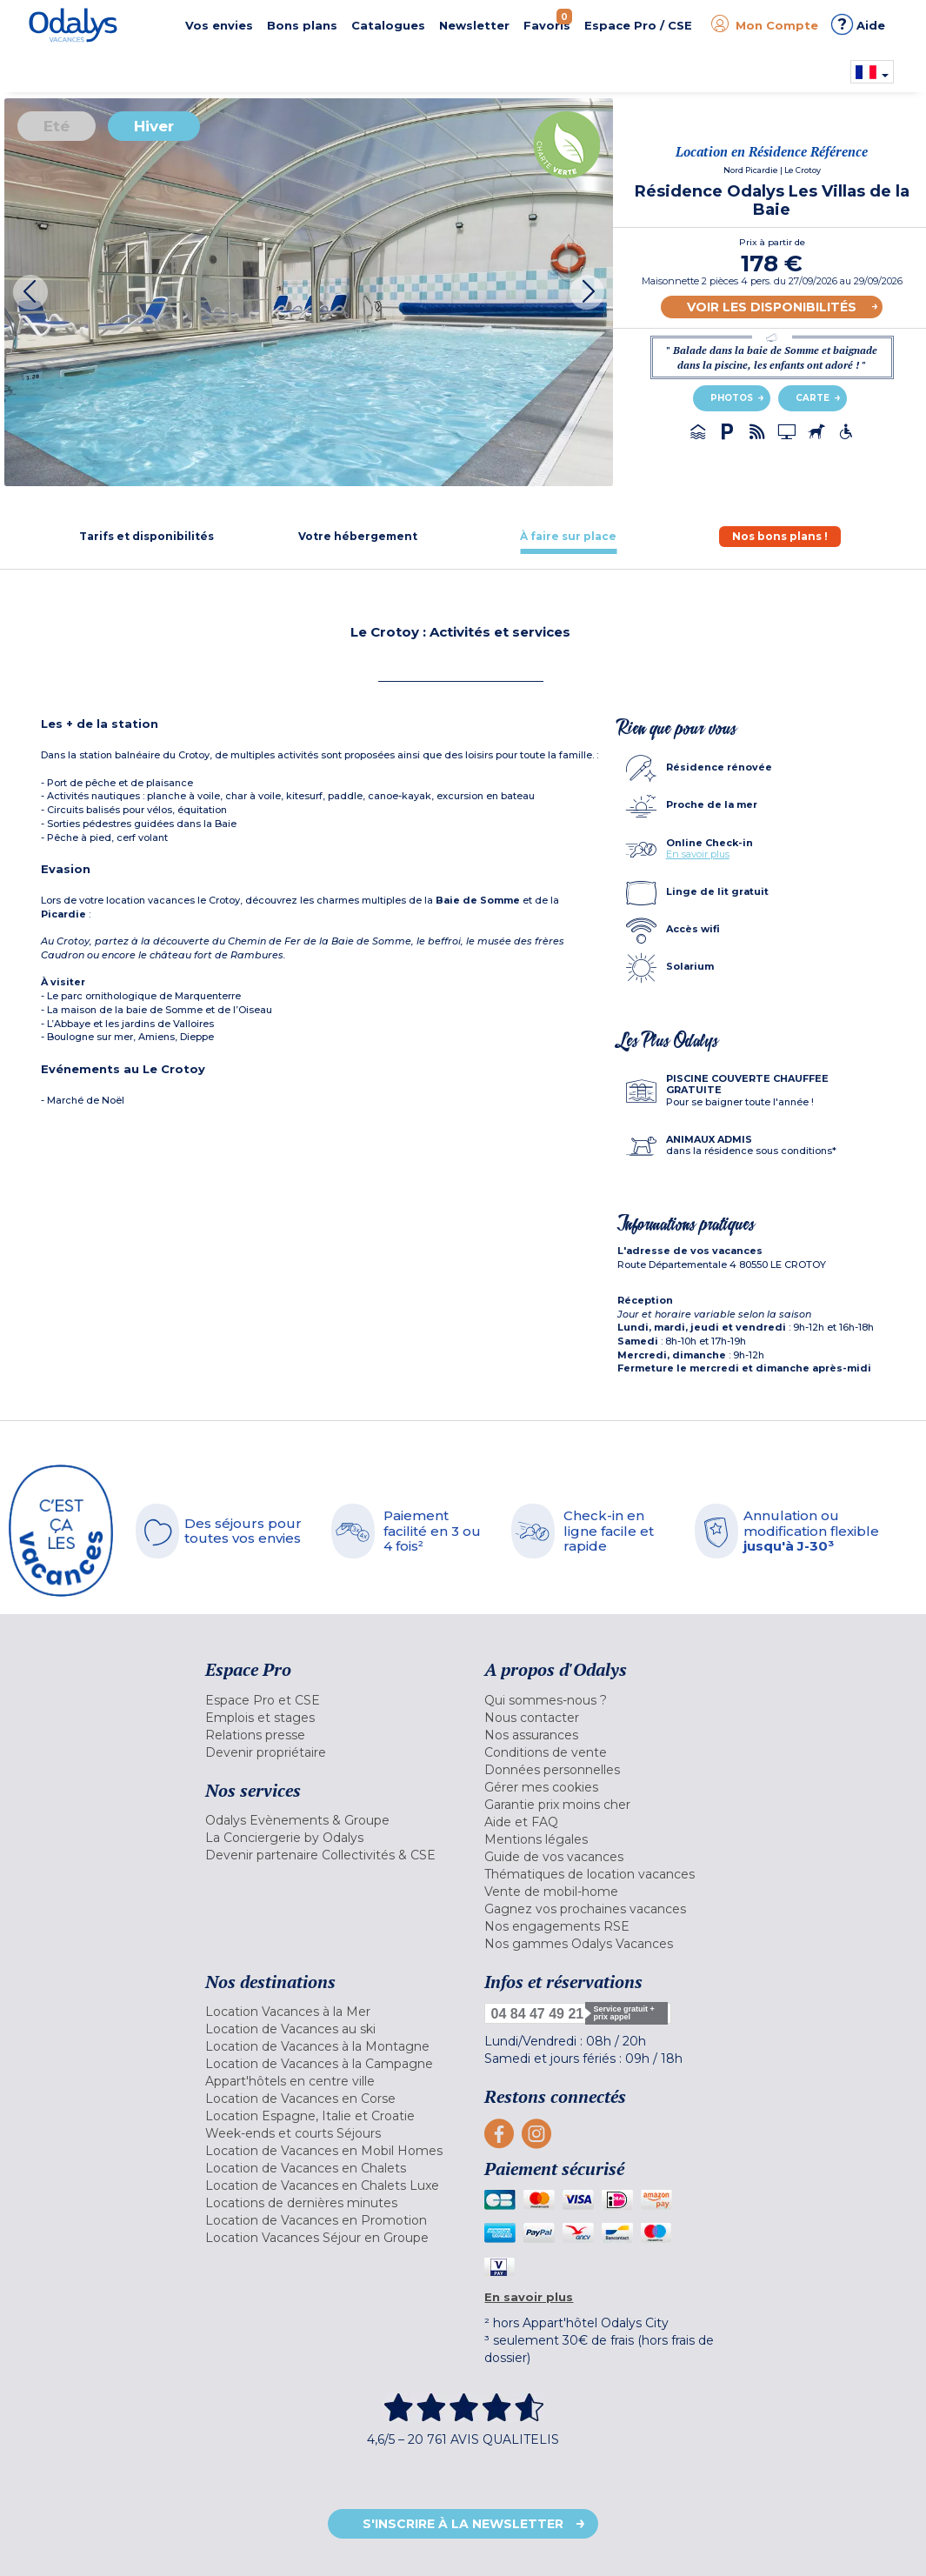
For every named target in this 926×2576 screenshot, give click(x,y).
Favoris (547, 20)
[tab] (146, 536)
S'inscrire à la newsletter (463, 2524)
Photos (731, 398)
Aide (858, 24)
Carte (812, 398)
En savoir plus (697, 854)
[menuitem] (332, 1700)
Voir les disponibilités (771, 307)
